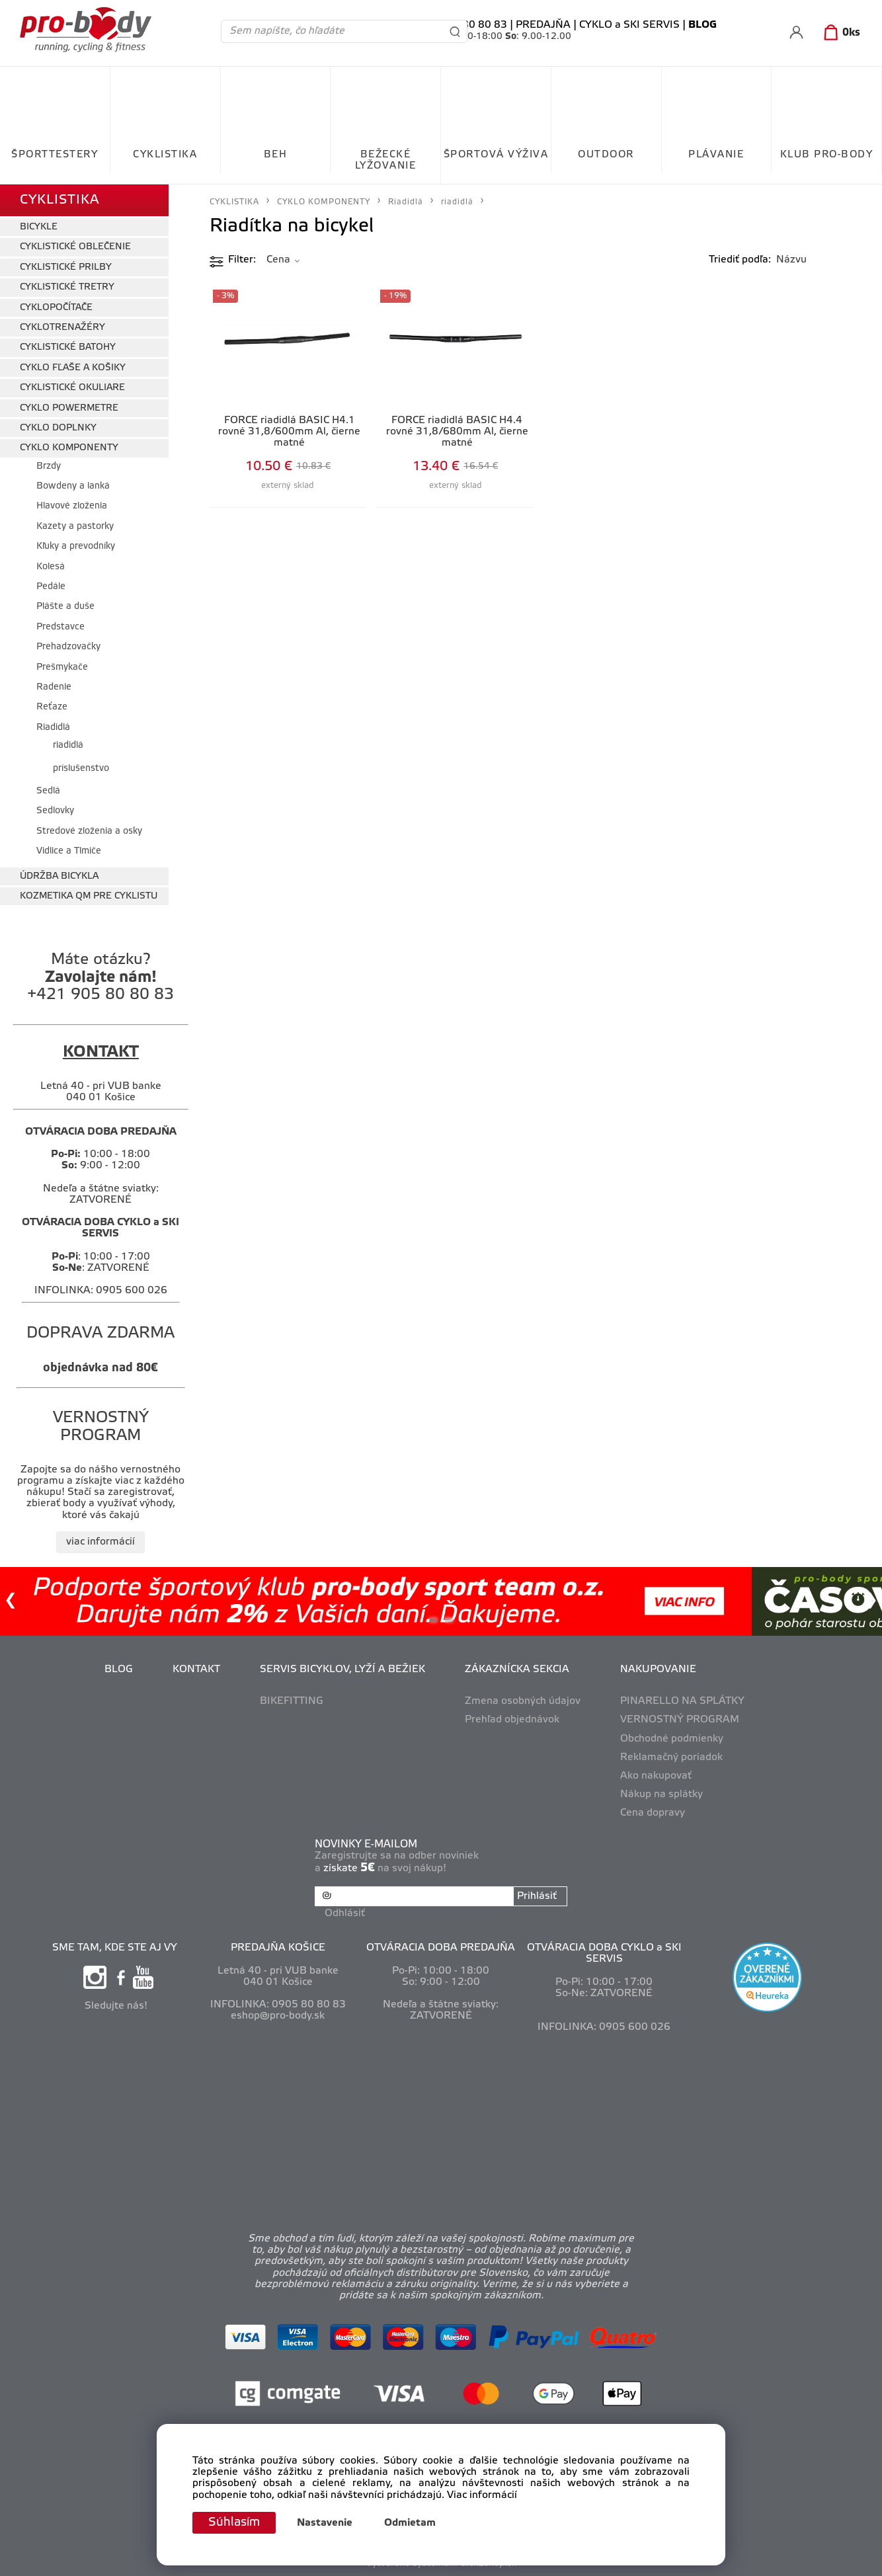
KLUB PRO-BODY (826, 154)
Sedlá (48, 791)
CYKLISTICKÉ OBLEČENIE (75, 247)
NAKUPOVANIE (658, 1669)
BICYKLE (39, 227)
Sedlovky (55, 811)
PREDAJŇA (543, 25)
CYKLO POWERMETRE (69, 408)
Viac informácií (482, 2495)
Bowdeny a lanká (73, 486)
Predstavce (60, 627)
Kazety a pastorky (75, 526)
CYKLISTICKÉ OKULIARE (72, 387)
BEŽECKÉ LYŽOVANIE (386, 160)
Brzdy (48, 466)
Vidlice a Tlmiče (68, 851)
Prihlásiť (537, 1896)
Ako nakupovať (656, 1776)
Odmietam (410, 2523)
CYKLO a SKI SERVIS (629, 25)
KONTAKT (196, 1669)
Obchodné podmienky (671, 1739)
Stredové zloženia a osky (89, 831)
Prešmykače (62, 667)
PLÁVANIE (716, 154)
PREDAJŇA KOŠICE (278, 1947)
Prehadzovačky (68, 647)
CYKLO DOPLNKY (58, 428)
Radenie (53, 687)
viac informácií (100, 1542)
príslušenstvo (81, 768)
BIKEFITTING (291, 1701)
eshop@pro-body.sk (278, 2016)
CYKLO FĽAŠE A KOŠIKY (73, 368)
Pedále (50, 587)
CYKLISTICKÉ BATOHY (68, 347)
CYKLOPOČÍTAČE (56, 307)
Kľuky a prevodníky (75, 546)
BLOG (118, 1669)
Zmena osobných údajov (523, 1701)
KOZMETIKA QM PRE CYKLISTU (88, 896)
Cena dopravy (652, 1813)
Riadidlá (53, 727)
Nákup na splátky (661, 1794)
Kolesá (50, 567)
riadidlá (68, 745)
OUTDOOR (606, 154)
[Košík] (839, 33)
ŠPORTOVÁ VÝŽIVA (496, 154)
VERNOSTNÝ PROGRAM (679, 1719)
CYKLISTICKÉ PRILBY (66, 267)
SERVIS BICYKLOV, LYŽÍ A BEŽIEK (342, 1669)
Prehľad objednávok (512, 1719)
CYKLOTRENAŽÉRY (62, 327)
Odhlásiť (345, 1913)
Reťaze (51, 707)
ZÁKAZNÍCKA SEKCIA (517, 1669)
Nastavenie (324, 2523)
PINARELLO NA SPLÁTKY (682, 1701)
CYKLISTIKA (165, 154)
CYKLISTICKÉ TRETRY (67, 287)
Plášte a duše (65, 606)
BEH (276, 154)
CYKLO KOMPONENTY (69, 448)
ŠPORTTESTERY (54, 154)
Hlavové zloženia (71, 506)
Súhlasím (234, 2522)
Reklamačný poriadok (671, 1757)
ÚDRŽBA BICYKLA (59, 876)
